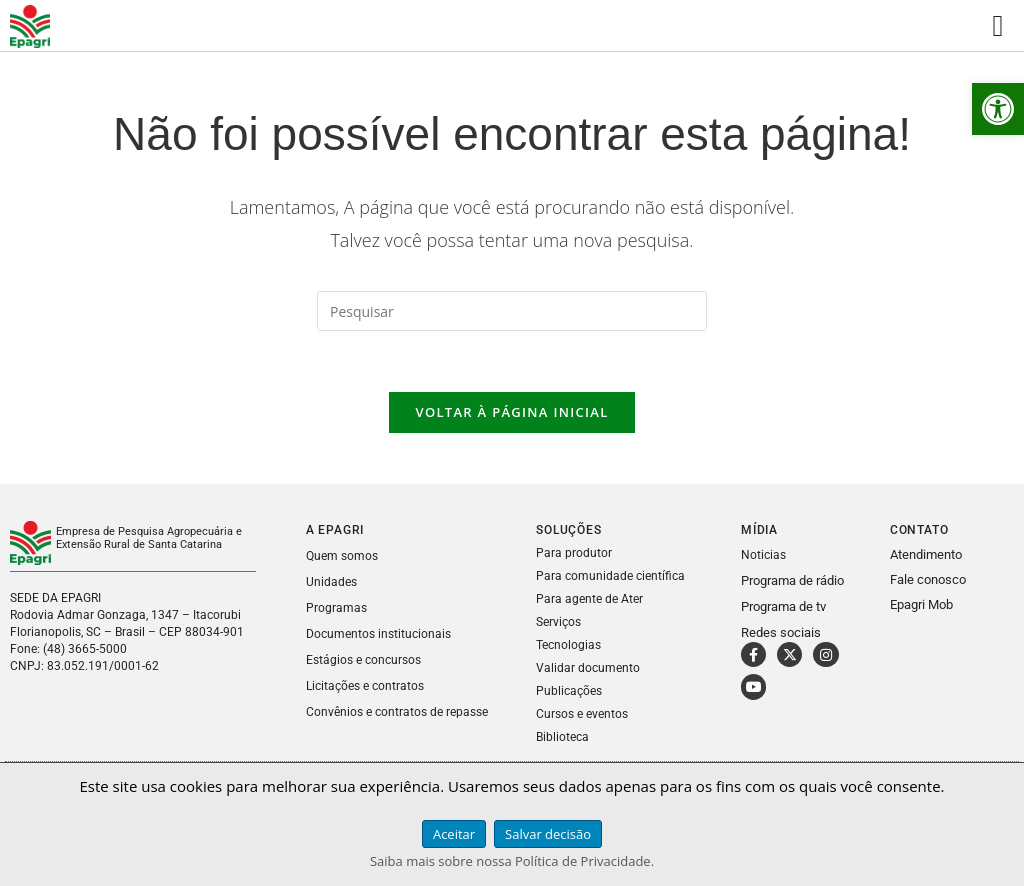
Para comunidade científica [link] (610, 576)
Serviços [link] (558, 622)
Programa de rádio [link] (792, 580)
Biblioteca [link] (562, 737)
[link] (998, 109)
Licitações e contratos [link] (365, 686)
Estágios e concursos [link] (363, 660)
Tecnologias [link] (568, 645)
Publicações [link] (569, 691)
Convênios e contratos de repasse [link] (397, 712)
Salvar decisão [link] (548, 834)
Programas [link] (336, 608)
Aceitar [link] (454, 834)
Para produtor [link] (574, 553)
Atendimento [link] (926, 554)
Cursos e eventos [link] (582, 714)
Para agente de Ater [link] (589, 599)
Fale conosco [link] (928, 579)
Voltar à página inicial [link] (511, 412)
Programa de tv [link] (783, 606)
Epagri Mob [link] (921, 604)
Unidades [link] (331, 582)
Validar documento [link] (588, 668)
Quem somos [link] (342, 556)
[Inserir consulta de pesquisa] (512, 311)
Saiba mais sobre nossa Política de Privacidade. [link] (512, 861)
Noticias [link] (763, 555)
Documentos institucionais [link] (378, 634)
